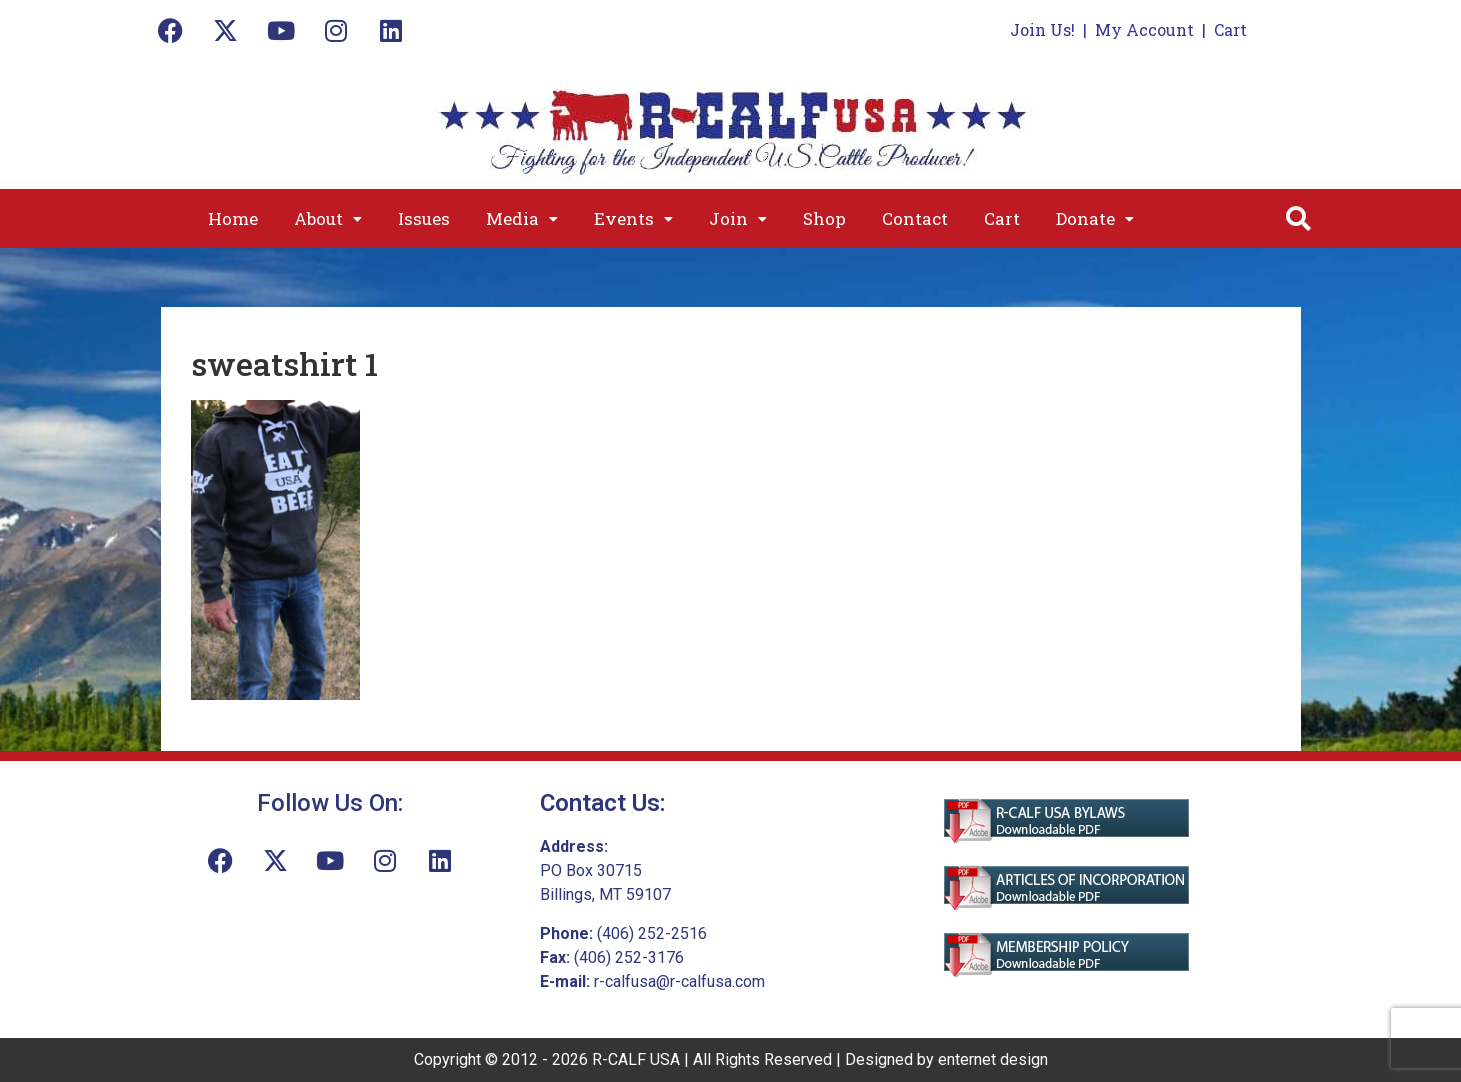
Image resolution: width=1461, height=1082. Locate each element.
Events (633, 218)
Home (233, 218)
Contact (915, 218)
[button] (328, 218)
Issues (424, 218)
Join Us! (1042, 29)
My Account (1144, 29)
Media (522, 218)
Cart (1230, 29)
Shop (824, 218)
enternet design (993, 1059)
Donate (1095, 218)
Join (738, 218)
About (328, 218)
